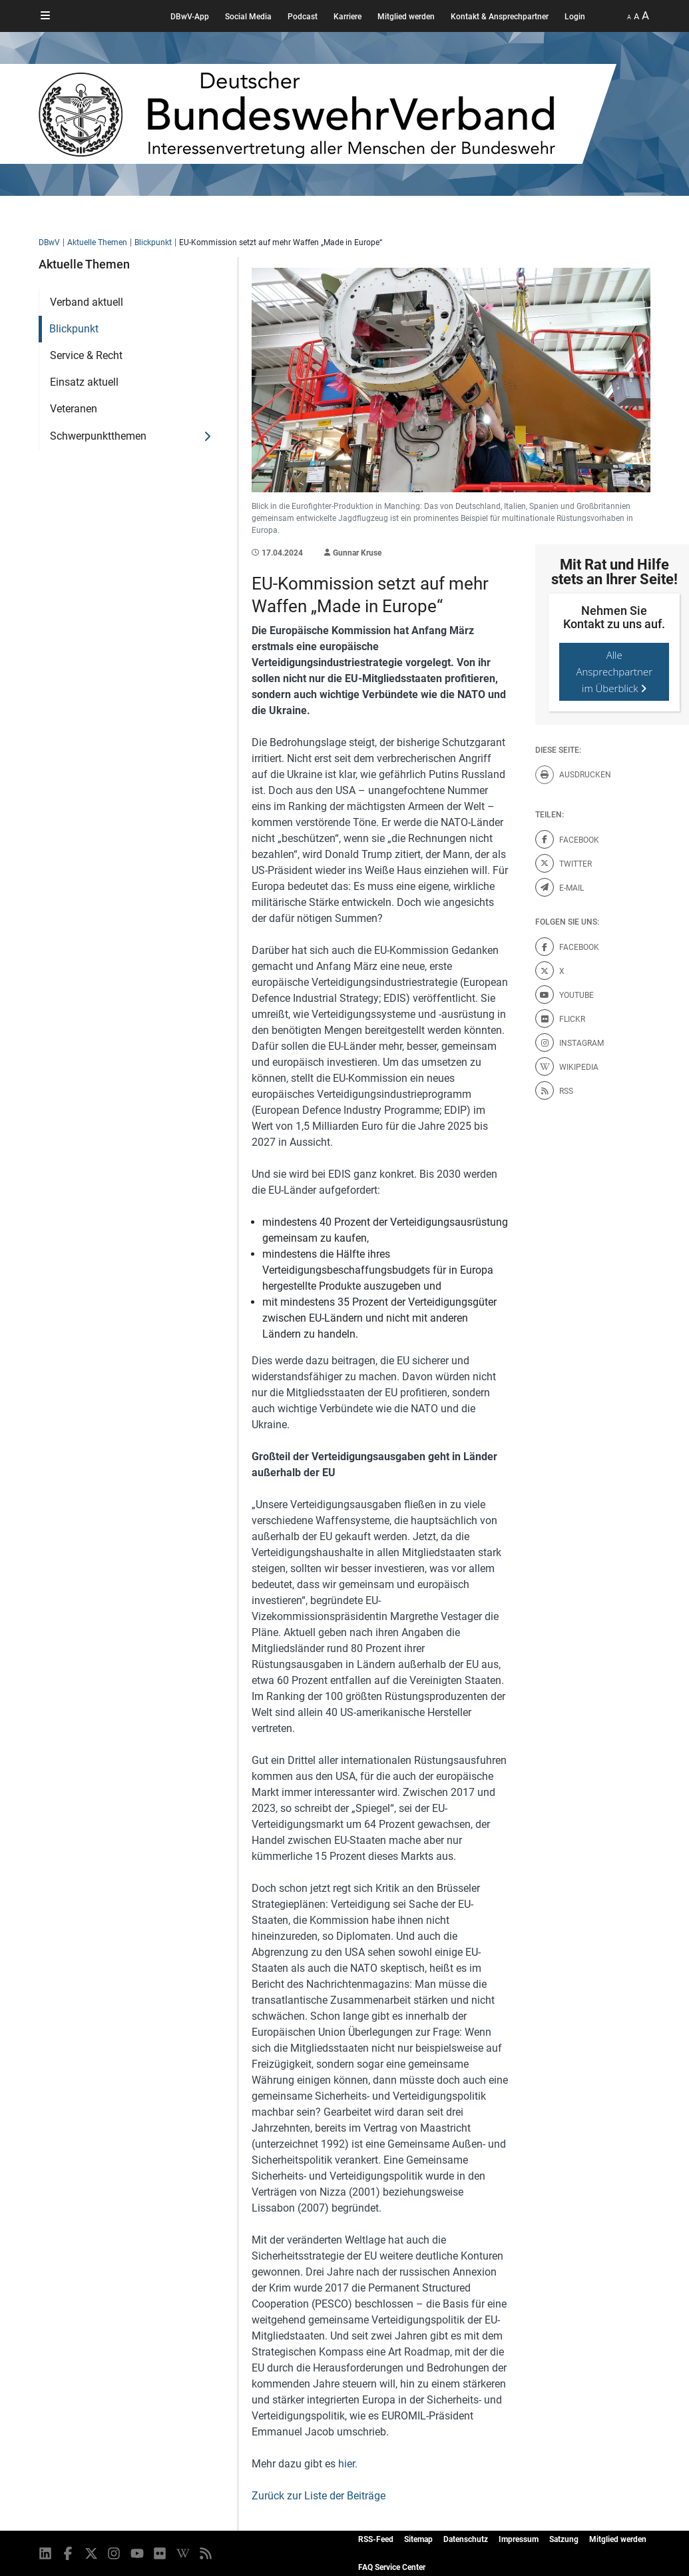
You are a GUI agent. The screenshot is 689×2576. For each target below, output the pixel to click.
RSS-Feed (375, 2539)
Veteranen (73, 408)
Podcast (303, 16)
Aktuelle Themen (97, 242)
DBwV (49, 242)
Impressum (519, 2539)
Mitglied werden (406, 16)
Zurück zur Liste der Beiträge (318, 2495)
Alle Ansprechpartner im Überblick (614, 671)
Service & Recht (86, 355)
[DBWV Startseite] (327, 114)
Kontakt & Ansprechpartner (500, 16)
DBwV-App (189, 16)
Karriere (347, 16)
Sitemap (418, 2539)
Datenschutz (465, 2539)
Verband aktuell (86, 302)
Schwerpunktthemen (98, 436)
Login (575, 16)
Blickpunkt (153, 242)
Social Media (248, 16)
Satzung (563, 2539)
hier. (347, 2463)
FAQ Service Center (391, 2567)
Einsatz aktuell (84, 382)
